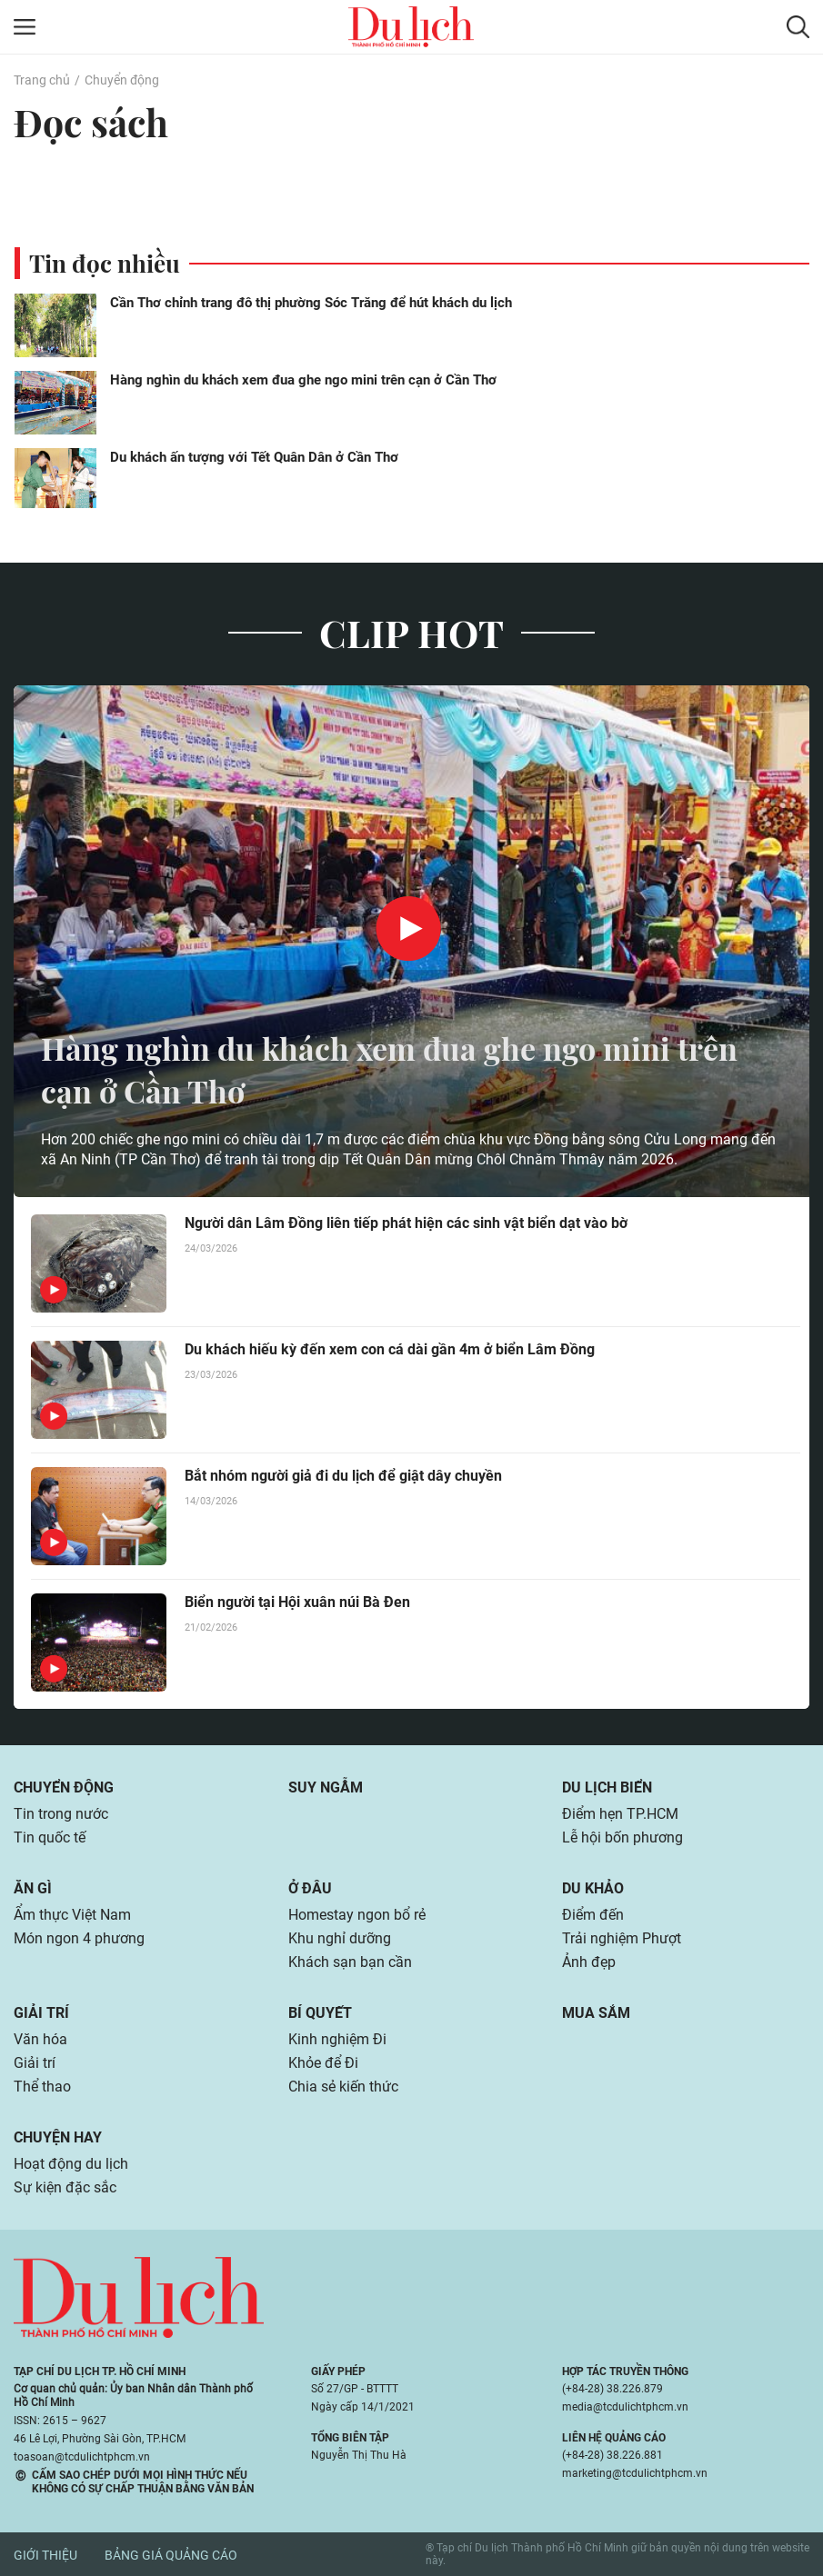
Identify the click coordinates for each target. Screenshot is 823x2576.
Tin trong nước (61, 1813)
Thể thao (42, 2086)
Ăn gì (33, 1888)
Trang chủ (42, 80)
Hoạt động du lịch (71, 2163)
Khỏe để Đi (323, 2063)
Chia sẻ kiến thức (343, 2086)
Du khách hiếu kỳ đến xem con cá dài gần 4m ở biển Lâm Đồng (390, 1349)
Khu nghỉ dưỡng (339, 1938)
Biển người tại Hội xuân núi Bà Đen (297, 1602)
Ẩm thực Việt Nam (72, 1914)
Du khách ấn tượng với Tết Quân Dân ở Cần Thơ (254, 457)
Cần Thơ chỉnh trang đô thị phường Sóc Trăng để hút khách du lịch (311, 303)
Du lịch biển (607, 1787)
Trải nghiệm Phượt (621, 1938)
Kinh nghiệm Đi (337, 2039)
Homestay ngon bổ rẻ (357, 1914)
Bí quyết (320, 2013)
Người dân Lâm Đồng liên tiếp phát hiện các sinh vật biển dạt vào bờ (406, 1223)
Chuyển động (122, 80)
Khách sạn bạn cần (350, 1962)
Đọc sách (94, 121)
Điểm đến (593, 1914)
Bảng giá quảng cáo (171, 2555)
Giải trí (41, 2013)
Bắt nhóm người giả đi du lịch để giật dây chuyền (343, 1475)
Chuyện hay (58, 2137)
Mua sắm (596, 2013)
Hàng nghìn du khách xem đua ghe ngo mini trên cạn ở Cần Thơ (303, 380)
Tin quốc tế (49, 1837)
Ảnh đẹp (589, 1962)
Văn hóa (40, 2039)
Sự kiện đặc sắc (65, 2187)
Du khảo (593, 1888)
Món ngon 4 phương (79, 1938)
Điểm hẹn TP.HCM (619, 1813)
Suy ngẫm (325, 1787)
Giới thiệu (45, 2555)
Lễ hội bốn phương (622, 1837)
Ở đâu (310, 1888)
